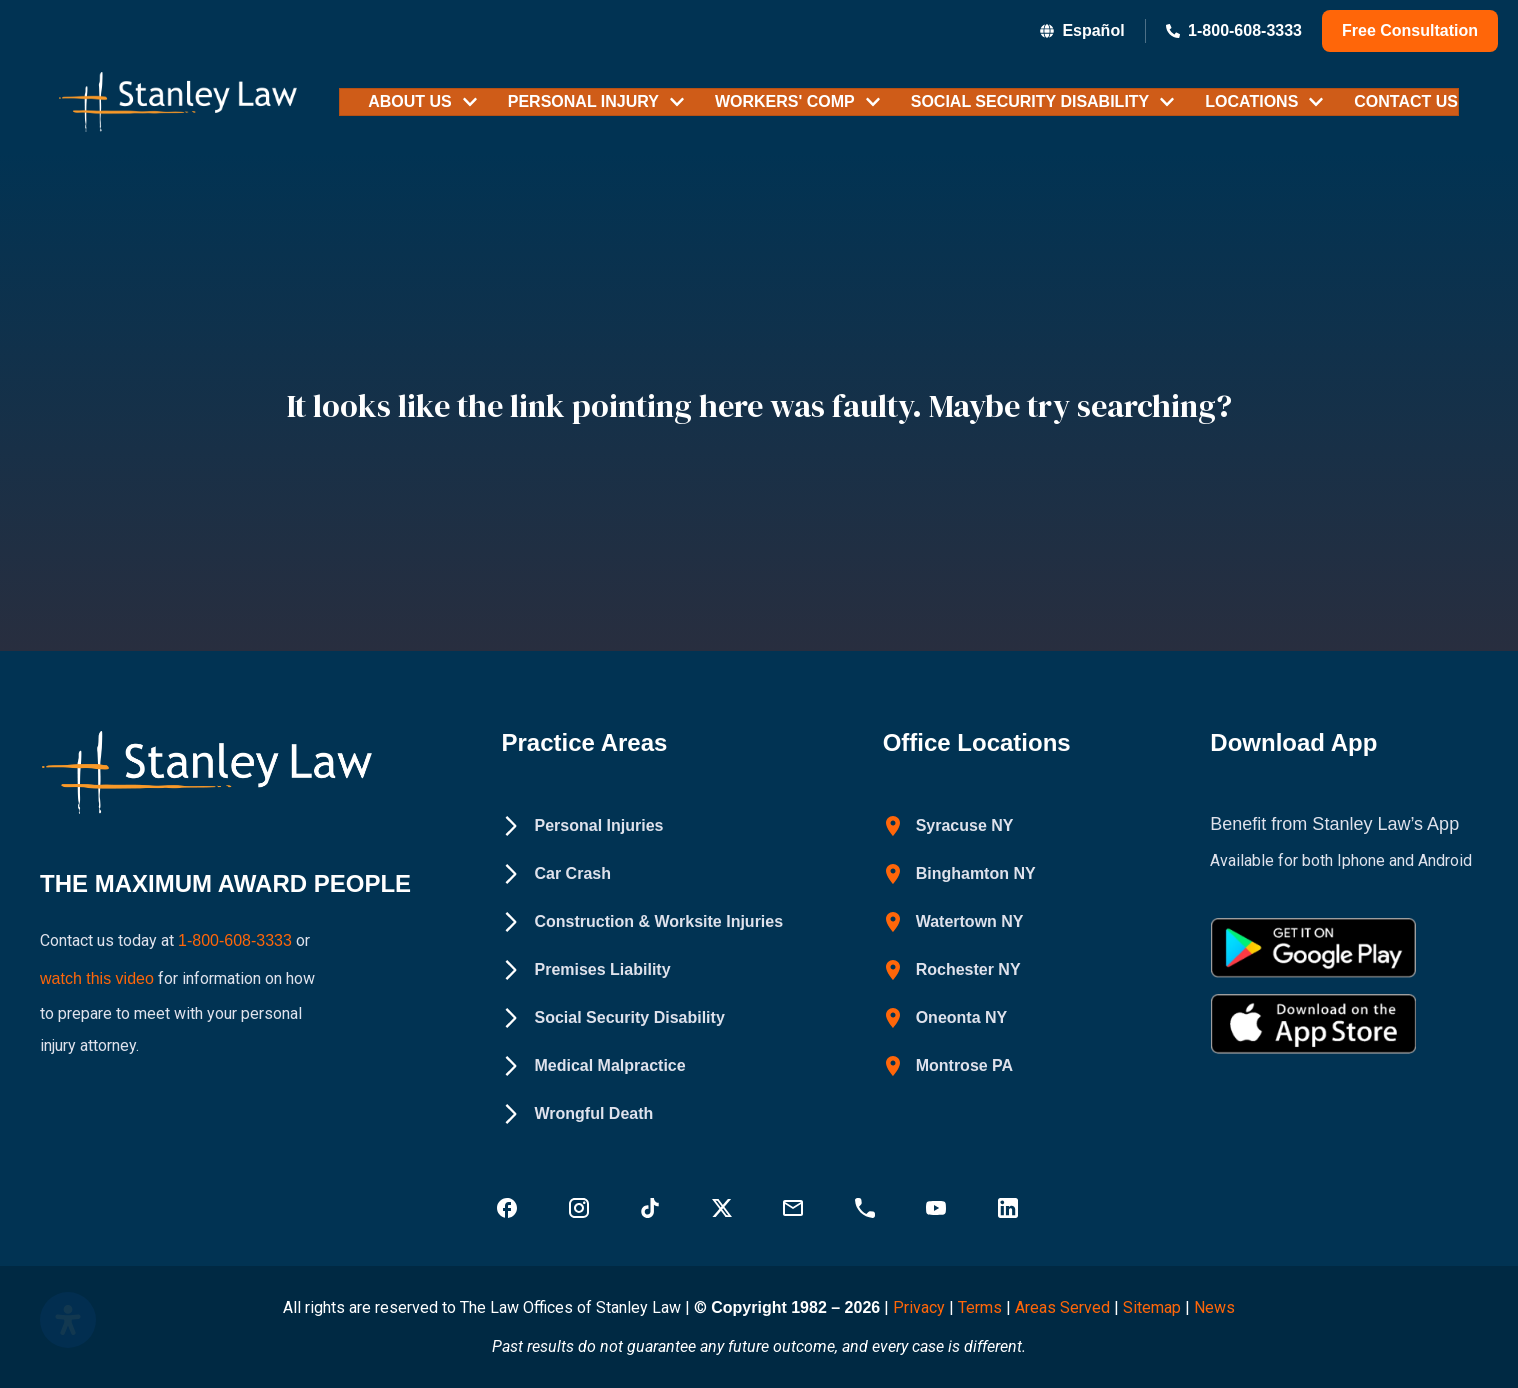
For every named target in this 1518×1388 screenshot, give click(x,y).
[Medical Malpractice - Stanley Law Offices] (593, 1066)
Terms (980, 1307)
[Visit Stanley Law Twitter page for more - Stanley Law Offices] (724, 1208)
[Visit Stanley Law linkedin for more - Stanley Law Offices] (1010, 1208)
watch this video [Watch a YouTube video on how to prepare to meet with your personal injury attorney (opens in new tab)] (97, 969)
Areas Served (1064, 1307)
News (1214, 1307)
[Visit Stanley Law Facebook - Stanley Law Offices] (509, 1208)
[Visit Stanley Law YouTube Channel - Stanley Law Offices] (938, 1208)
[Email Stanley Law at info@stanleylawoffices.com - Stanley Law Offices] (795, 1208)
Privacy (919, 1307)
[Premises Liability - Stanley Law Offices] (585, 970)
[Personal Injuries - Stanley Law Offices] (582, 826)
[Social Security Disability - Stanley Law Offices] (612, 1018)
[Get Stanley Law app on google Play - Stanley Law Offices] (1313, 948)
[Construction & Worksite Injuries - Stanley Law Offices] (642, 922)
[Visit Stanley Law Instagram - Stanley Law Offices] (581, 1208)
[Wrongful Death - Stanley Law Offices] (577, 1114)
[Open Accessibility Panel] (68, 1320)
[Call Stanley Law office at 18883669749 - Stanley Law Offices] (867, 1208)
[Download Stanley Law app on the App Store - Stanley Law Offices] (1313, 1024)
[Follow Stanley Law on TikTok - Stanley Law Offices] (652, 1208)
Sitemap (1152, 1307)
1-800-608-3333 (235, 937)
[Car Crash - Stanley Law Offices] (555, 874)
